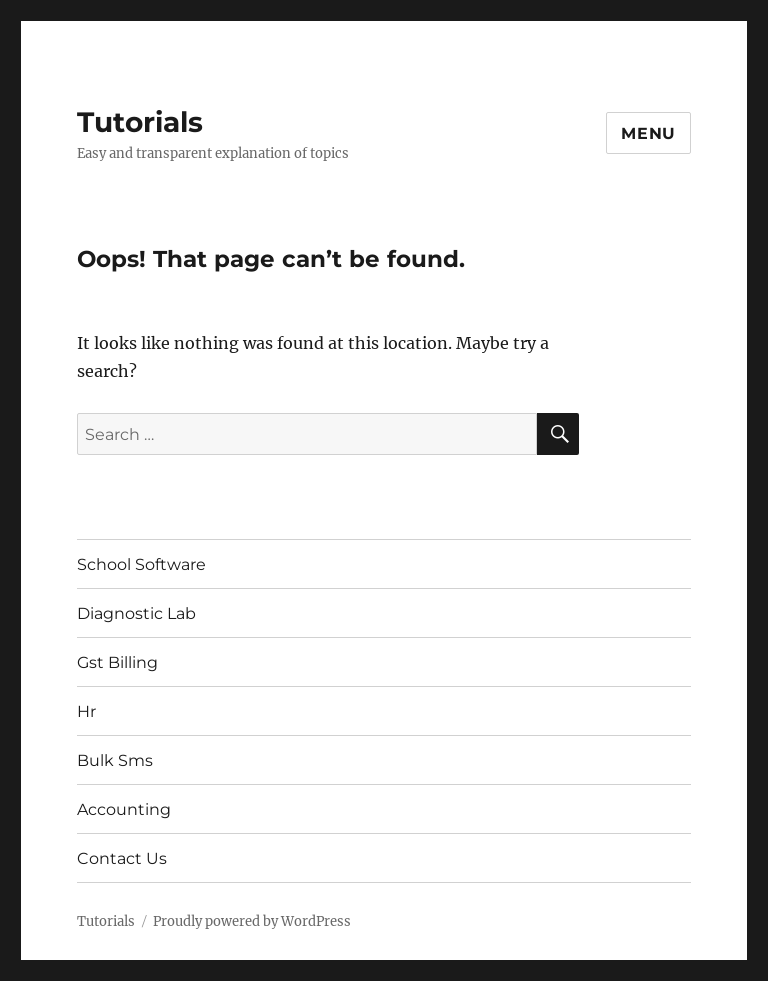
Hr (86, 711)
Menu (648, 133)
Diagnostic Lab (136, 613)
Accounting (124, 809)
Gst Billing (117, 662)
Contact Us (122, 858)
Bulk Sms (115, 760)
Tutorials (140, 122)
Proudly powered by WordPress (252, 921)
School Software (141, 564)
